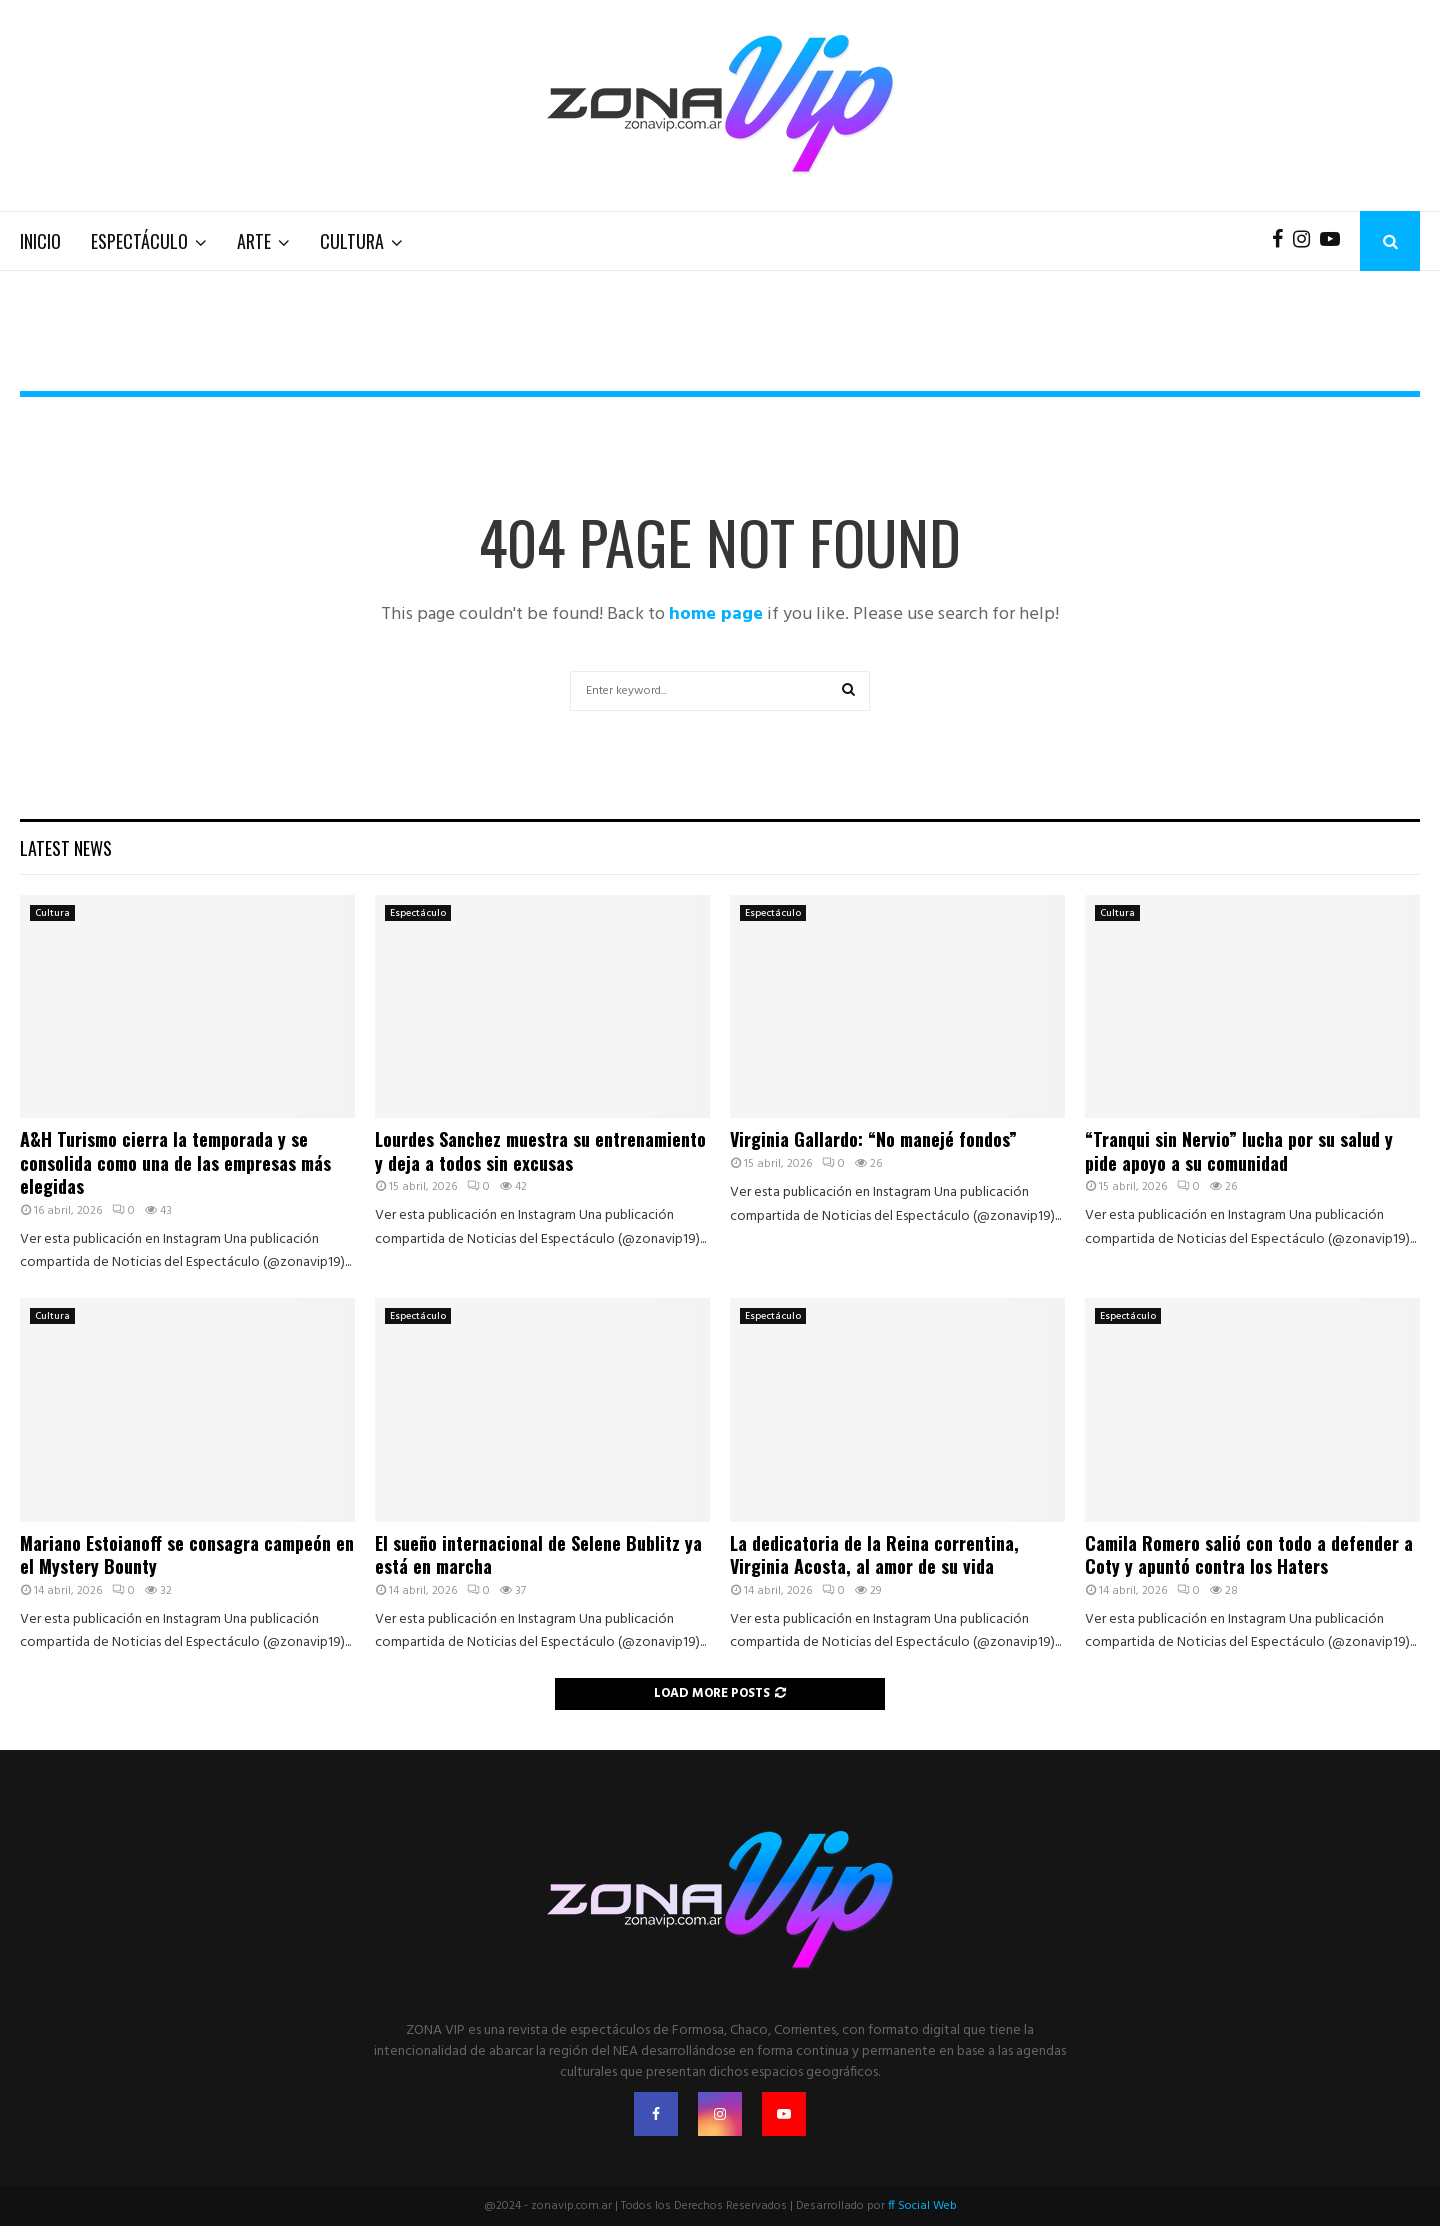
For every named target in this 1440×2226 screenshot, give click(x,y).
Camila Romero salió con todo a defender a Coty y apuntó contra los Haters (1249, 1554)
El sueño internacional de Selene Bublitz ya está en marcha (538, 1554)
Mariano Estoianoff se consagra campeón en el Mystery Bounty (187, 1554)
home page (716, 614)
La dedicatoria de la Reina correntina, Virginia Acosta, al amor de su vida (874, 1554)
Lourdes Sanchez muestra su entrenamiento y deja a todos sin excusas (540, 1150)
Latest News (66, 848)
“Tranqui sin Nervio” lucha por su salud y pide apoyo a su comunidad (1239, 1150)
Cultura (352, 241)
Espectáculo (139, 241)
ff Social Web (922, 2206)
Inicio (40, 241)
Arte (254, 241)
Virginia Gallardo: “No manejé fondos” (873, 1139)
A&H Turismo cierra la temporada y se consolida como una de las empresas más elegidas (175, 1162)
